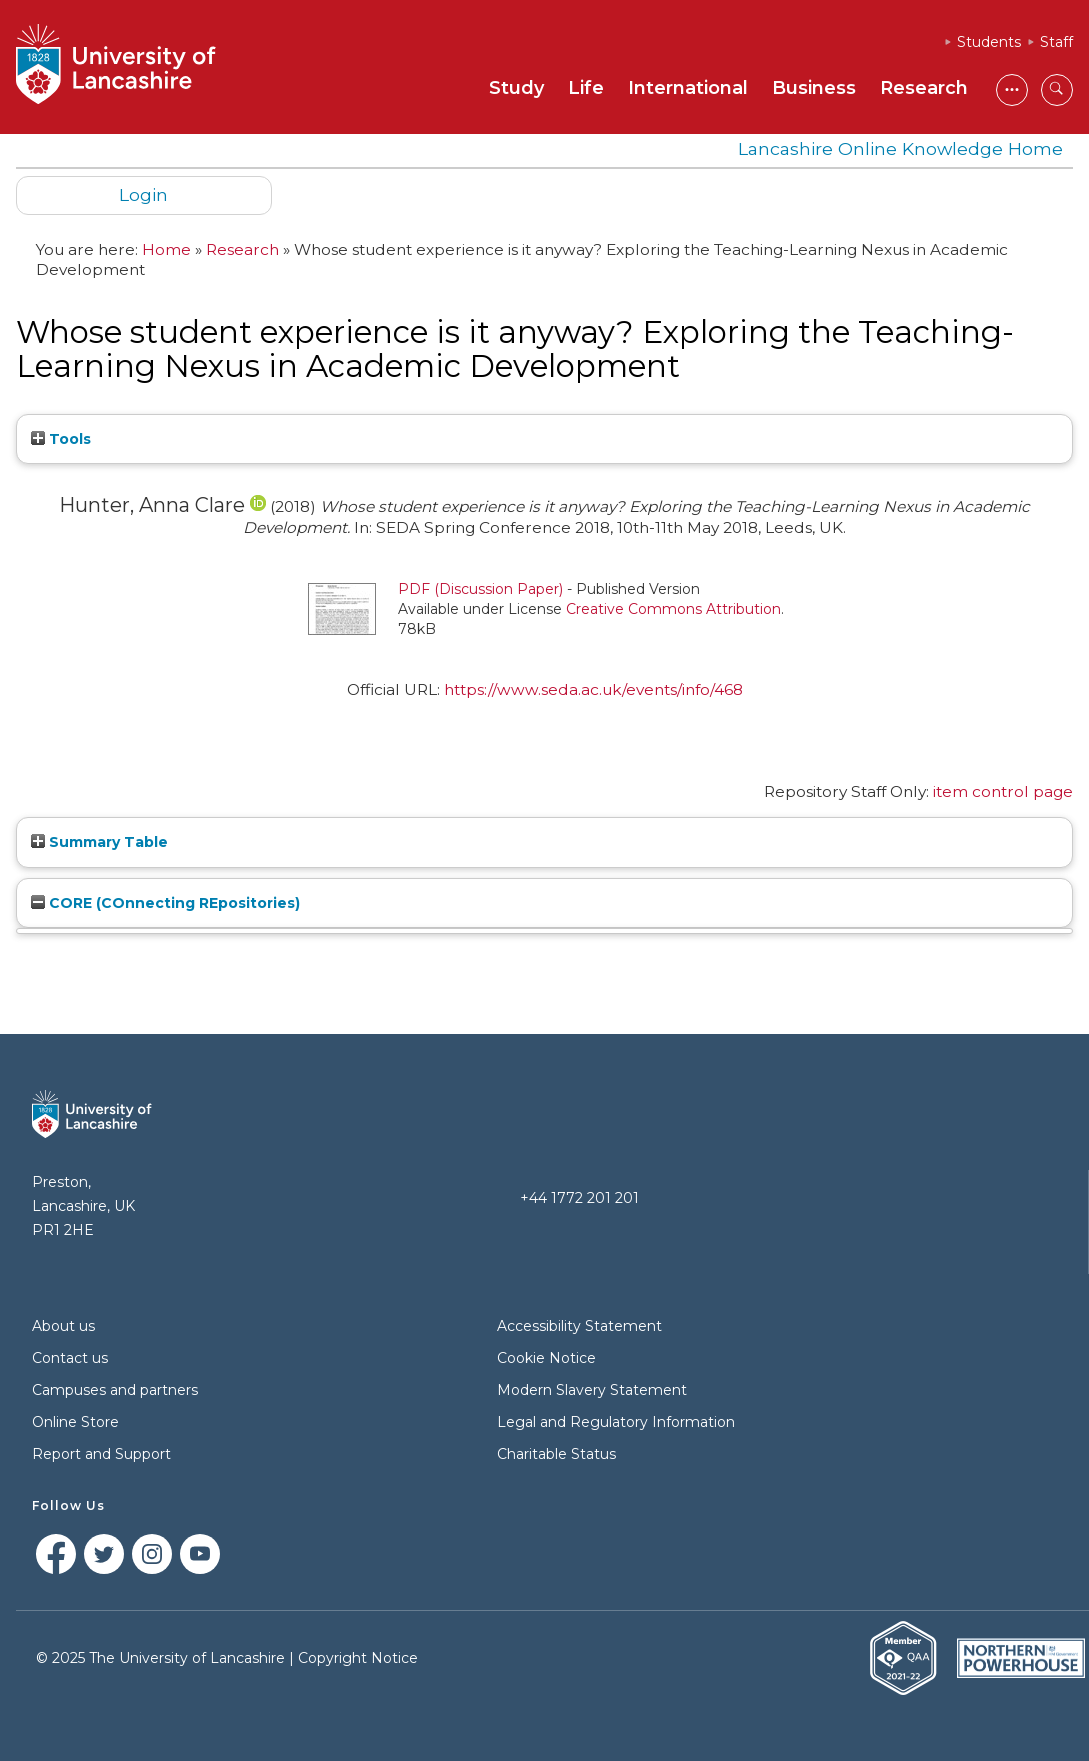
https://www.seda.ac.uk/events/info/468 (593, 689)
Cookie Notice (546, 1358)
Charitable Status (556, 1454)
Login (143, 194)
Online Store (75, 1422)
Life (586, 88)
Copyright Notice (358, 1658)
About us (63, 1326)
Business (814, 88)
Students (989, 42)
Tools (61, 439)
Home (166, 249)
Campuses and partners (115, 1390)
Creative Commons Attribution (673, 609)
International (688, 88)
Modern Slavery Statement (592, 1390)
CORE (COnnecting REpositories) (165, 903)
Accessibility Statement (579, 1326)
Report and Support (101, 1454)
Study (516, 88)
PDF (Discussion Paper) (480, 589)
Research (924, 88)
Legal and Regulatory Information (616, 1422)
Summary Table (99, 842)
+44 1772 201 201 (579, 1198)
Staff (1056, 42)
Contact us (70, 1358)
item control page (1003, 791)
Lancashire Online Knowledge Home (900, 148)
